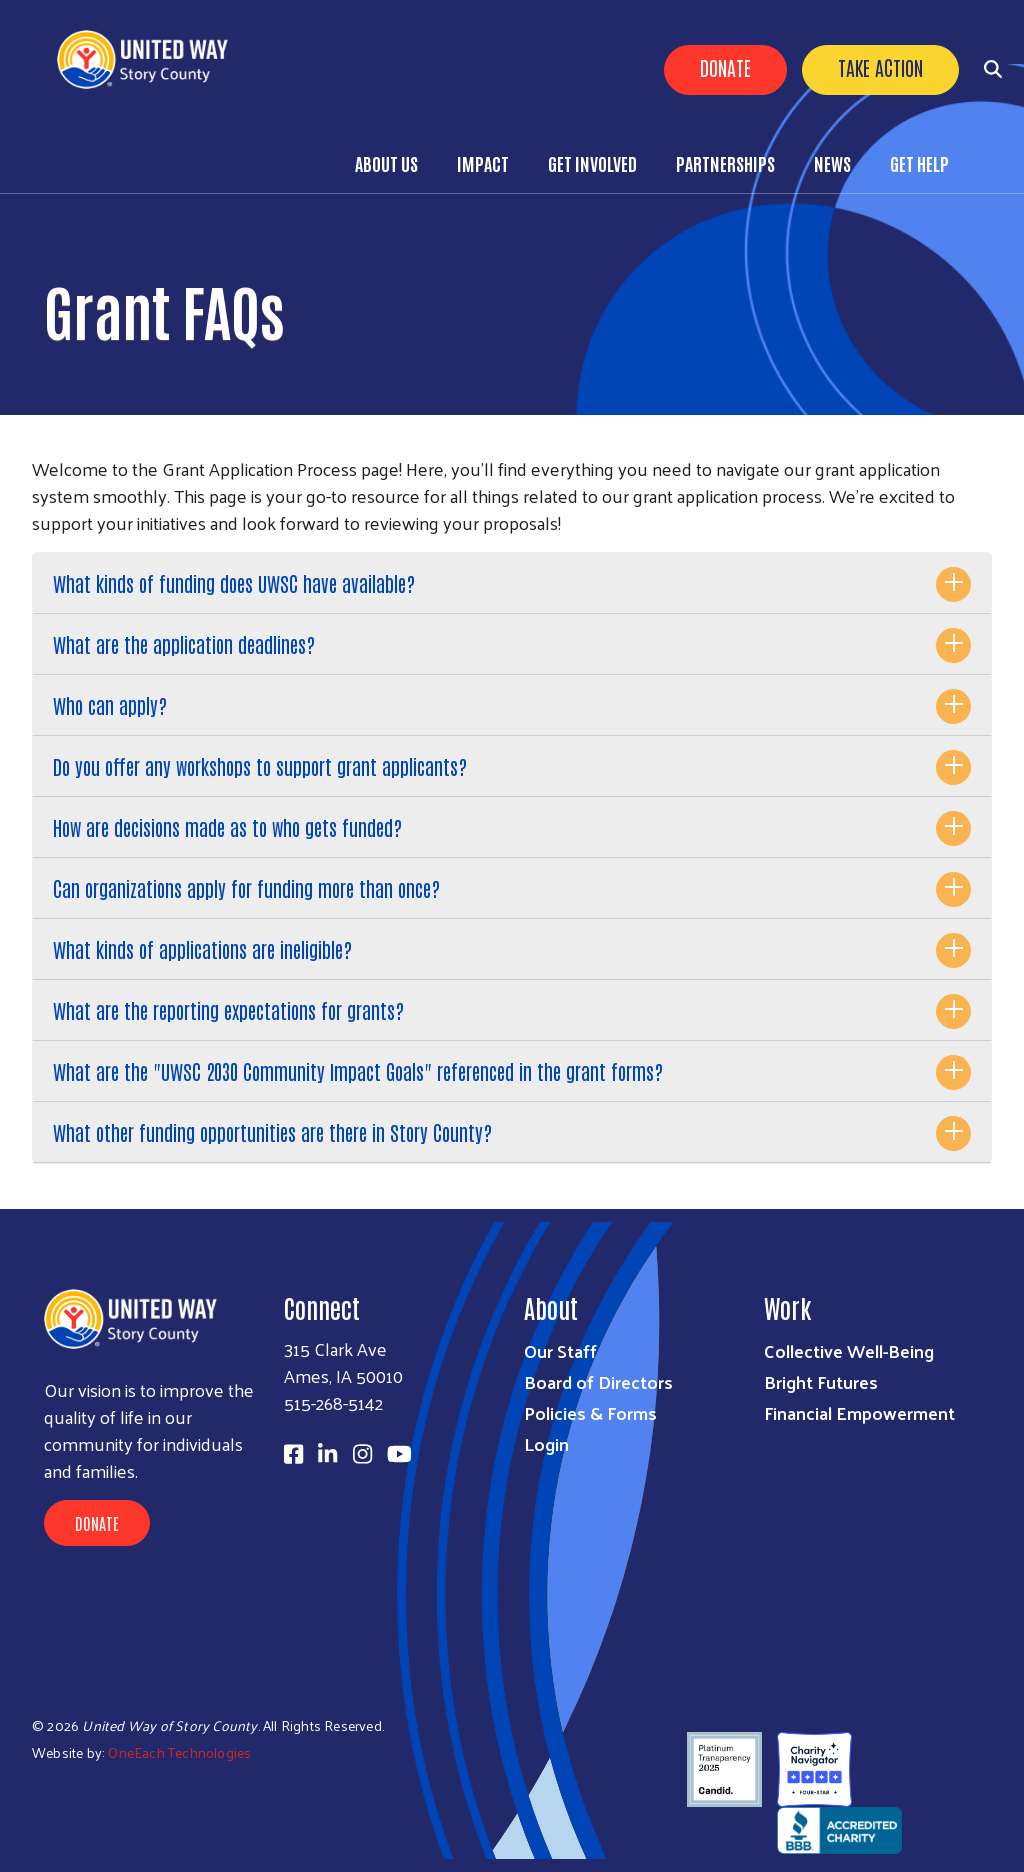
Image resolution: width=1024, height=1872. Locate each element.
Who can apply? (110, 705)
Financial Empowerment (859, 1412)
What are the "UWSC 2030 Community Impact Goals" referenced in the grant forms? (358, 1071)
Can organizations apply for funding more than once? (246, 888)
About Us (386, 163)
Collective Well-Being (849, 1350)
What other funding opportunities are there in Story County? (272, 1132)
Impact (483, 163)
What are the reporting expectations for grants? (228, 1010)
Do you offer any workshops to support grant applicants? (260, 766)
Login (546, 1443)
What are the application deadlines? (184, 644)
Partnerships (725, 163)
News (832, 163)
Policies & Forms (590, 1412)
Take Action (880, 67)
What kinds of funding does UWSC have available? (234, 583)
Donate (725, 67)
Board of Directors (598, 1381)
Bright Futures (821, 1381)
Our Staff (560, 1350)
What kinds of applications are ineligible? (202, 949)
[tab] (512, 583)
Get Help (919, 163)
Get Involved (592, 163)
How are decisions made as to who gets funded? (227, 827)
